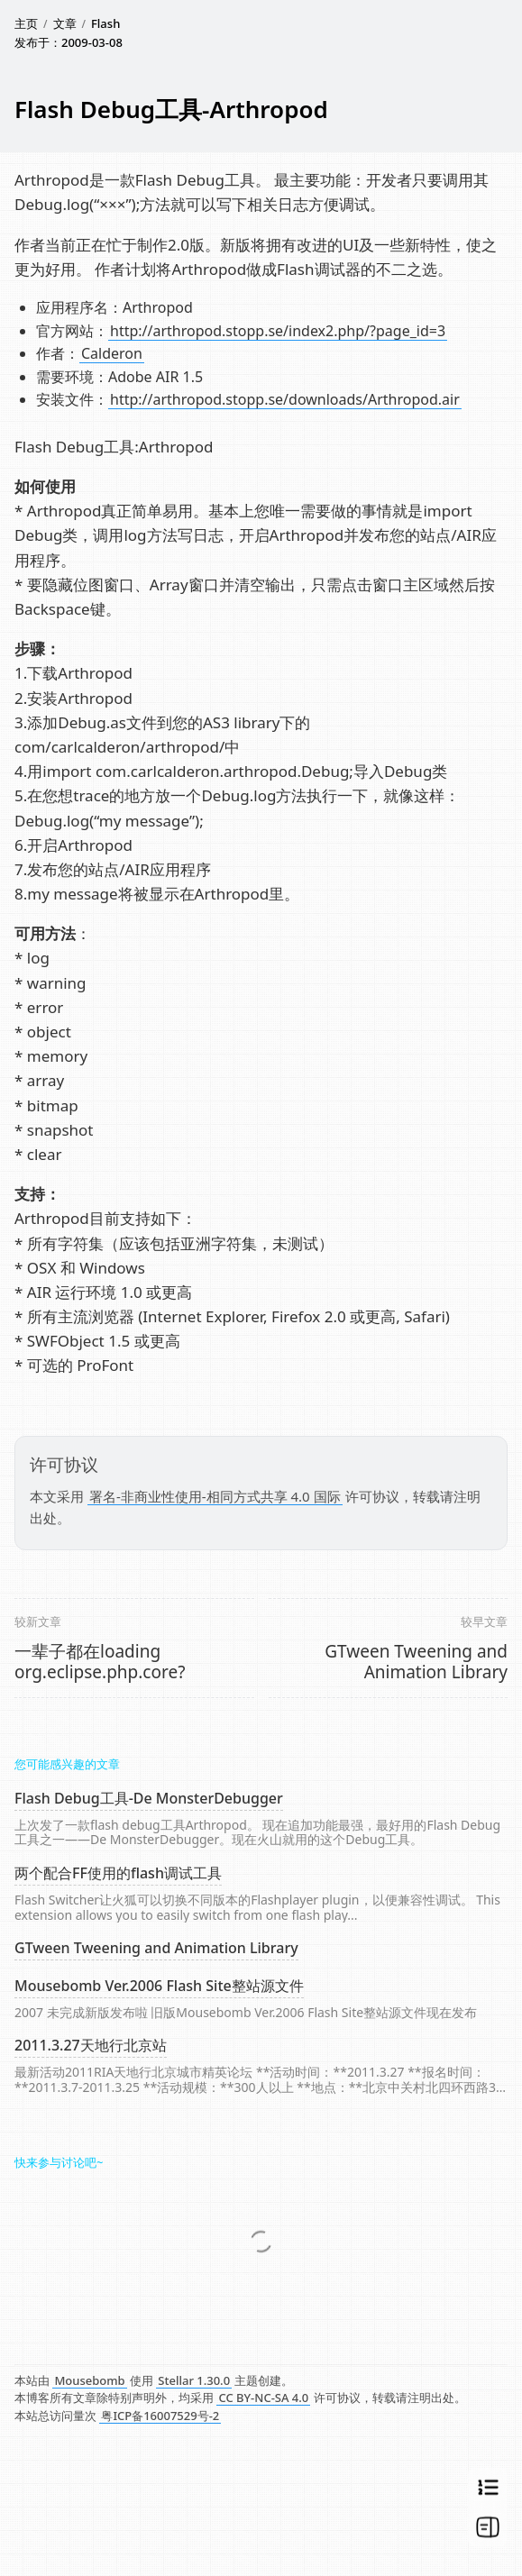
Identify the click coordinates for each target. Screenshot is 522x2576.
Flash (105, 23)
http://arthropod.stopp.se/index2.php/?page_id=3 (277, 331)
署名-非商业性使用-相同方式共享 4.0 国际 (215, 1496)
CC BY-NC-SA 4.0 (263, 2397)
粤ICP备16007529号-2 (160, 2415)
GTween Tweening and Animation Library (416, 1662)
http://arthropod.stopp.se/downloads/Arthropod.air (285, 399)
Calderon (111, 353)
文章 (65, 23)
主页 (26, 23)
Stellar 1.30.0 (194, 2380)
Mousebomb (89, 2380)
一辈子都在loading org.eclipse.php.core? (99, 1662)
